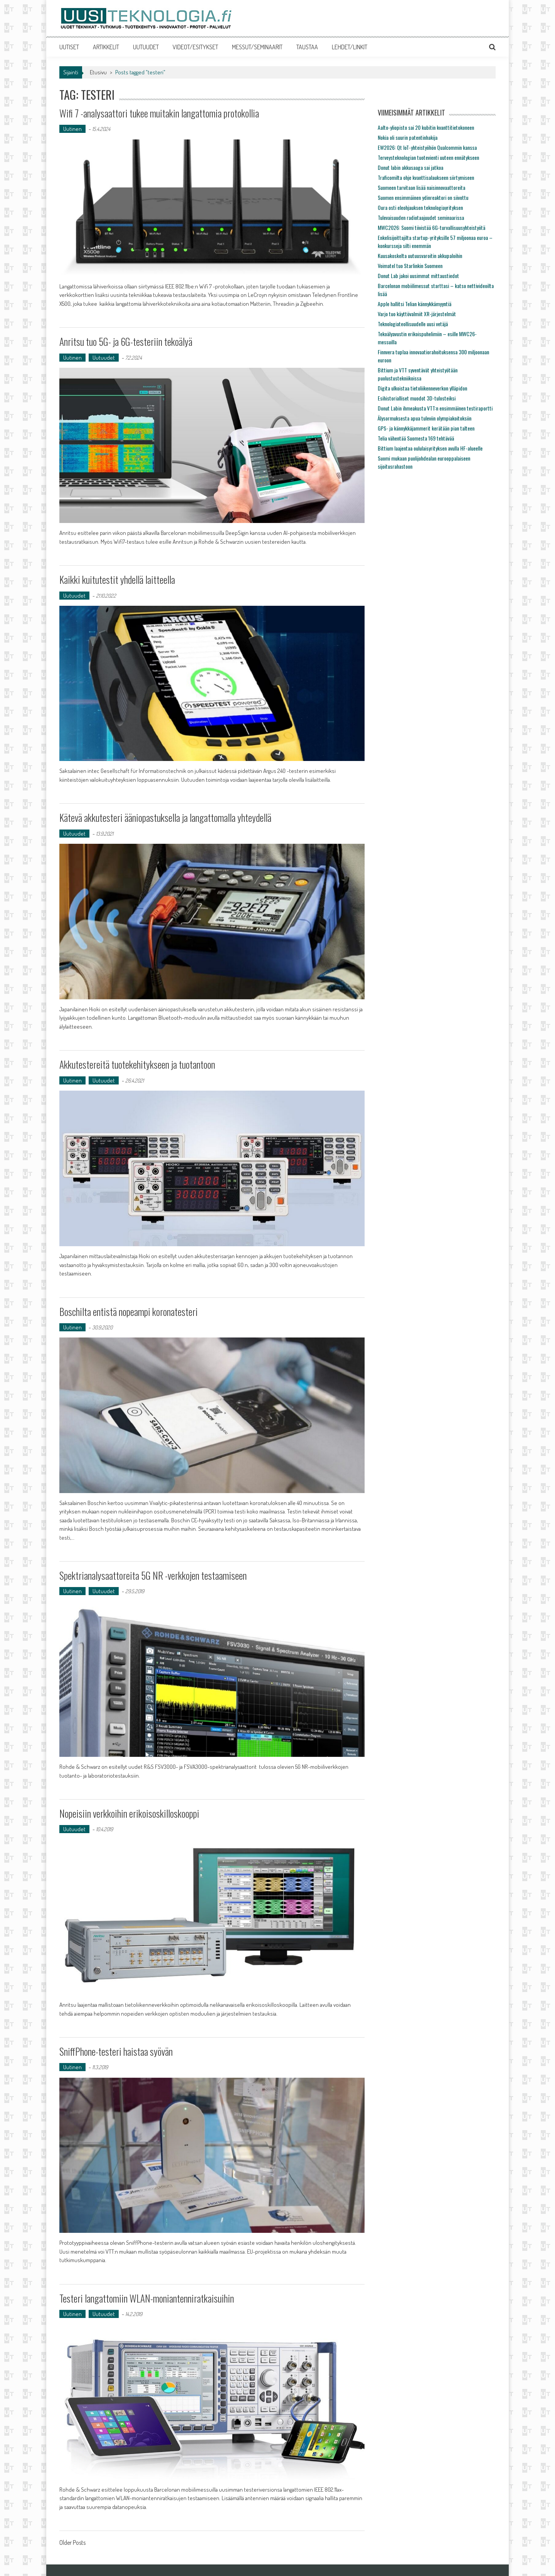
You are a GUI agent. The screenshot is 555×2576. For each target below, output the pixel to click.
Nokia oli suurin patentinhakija (407, 137)
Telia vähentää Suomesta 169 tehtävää (416, 438)
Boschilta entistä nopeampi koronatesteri (128, 1311)
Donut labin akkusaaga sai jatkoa (410, 167)
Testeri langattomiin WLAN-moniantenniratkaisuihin (147, 2298)
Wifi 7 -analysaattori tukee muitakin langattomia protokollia (160, 113)
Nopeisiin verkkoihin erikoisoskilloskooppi (129, 1813)
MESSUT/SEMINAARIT (257, 47)
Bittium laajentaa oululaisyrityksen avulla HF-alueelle (430, 448)
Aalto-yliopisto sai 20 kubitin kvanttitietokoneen (426, 127)
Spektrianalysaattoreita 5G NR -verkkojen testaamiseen (154, 1575)
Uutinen (72, 128)
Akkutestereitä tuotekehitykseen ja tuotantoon (137, 1064)
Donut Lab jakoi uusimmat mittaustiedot (418, 276)
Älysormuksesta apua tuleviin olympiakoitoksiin (424, 418)
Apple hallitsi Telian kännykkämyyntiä (414, 304)
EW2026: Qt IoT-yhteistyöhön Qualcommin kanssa (427, 147)
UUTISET (69, 47)
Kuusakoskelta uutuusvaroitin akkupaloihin (420, 255)
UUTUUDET (146, 47)
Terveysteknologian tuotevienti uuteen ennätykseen (428, 157)
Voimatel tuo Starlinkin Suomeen (410, 265)
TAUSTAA (307, 47)
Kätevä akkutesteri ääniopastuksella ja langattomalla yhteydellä (167, 817)
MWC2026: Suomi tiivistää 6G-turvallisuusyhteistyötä (431, 227)
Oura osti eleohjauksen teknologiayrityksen (420, 207)
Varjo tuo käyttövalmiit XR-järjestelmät (417, 314)
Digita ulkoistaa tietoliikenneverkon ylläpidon (422, 388)
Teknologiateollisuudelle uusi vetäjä (413, 324)
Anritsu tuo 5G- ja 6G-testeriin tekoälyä (127, 341)
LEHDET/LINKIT (349, 47)
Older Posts (72, 2543)
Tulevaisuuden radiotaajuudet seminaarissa (421, 217)
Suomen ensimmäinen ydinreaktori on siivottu (423, 197)
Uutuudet (103, 357)
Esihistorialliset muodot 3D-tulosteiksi (417, 398)
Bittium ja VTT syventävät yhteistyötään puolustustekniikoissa (417, 374)
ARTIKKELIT (106, 47)
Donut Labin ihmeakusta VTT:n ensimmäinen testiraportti (435, 408)
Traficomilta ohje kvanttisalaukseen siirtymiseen (426, 177)
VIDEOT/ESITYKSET (195, 47)
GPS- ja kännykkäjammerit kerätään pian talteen (426, 428)
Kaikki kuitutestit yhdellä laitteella (118, 579)
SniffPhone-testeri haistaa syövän (116, 2051)
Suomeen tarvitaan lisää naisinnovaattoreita (421, 187)
